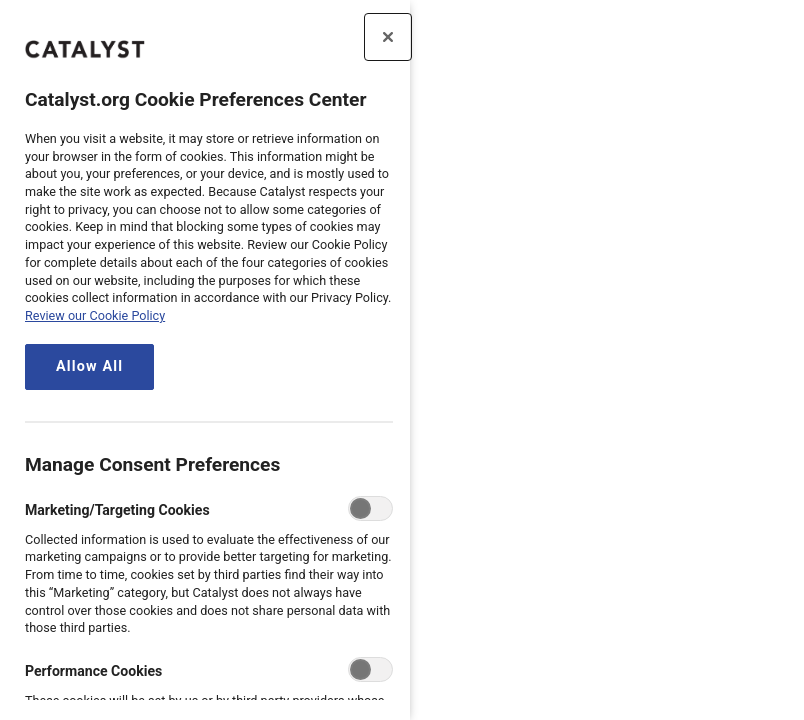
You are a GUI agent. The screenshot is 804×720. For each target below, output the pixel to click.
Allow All (89, 366)
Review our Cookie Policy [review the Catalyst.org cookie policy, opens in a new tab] (95, 315)
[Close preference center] (388, 37)
